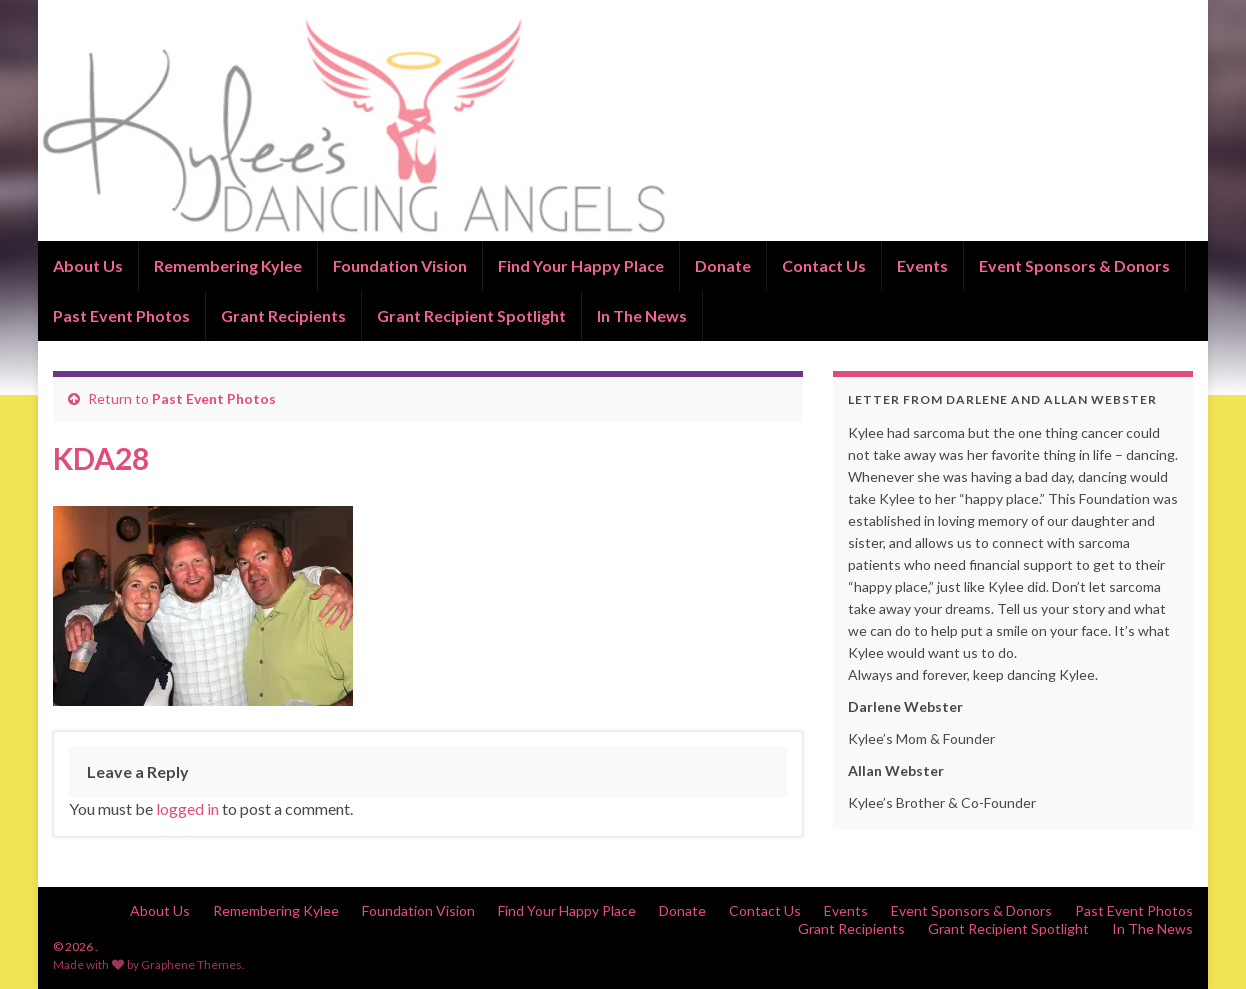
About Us (88, 265)
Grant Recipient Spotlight (471, 315)
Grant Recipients (283, 315)
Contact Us (824, 265)
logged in (187, 808)
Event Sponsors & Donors (1074, 265)
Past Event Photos (121, 315)
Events (922, 265)
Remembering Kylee (228, 265)
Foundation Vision (400, 265)
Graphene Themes (191, 964)
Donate (723, 265)
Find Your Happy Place (581, 265)
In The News (642, 315)
